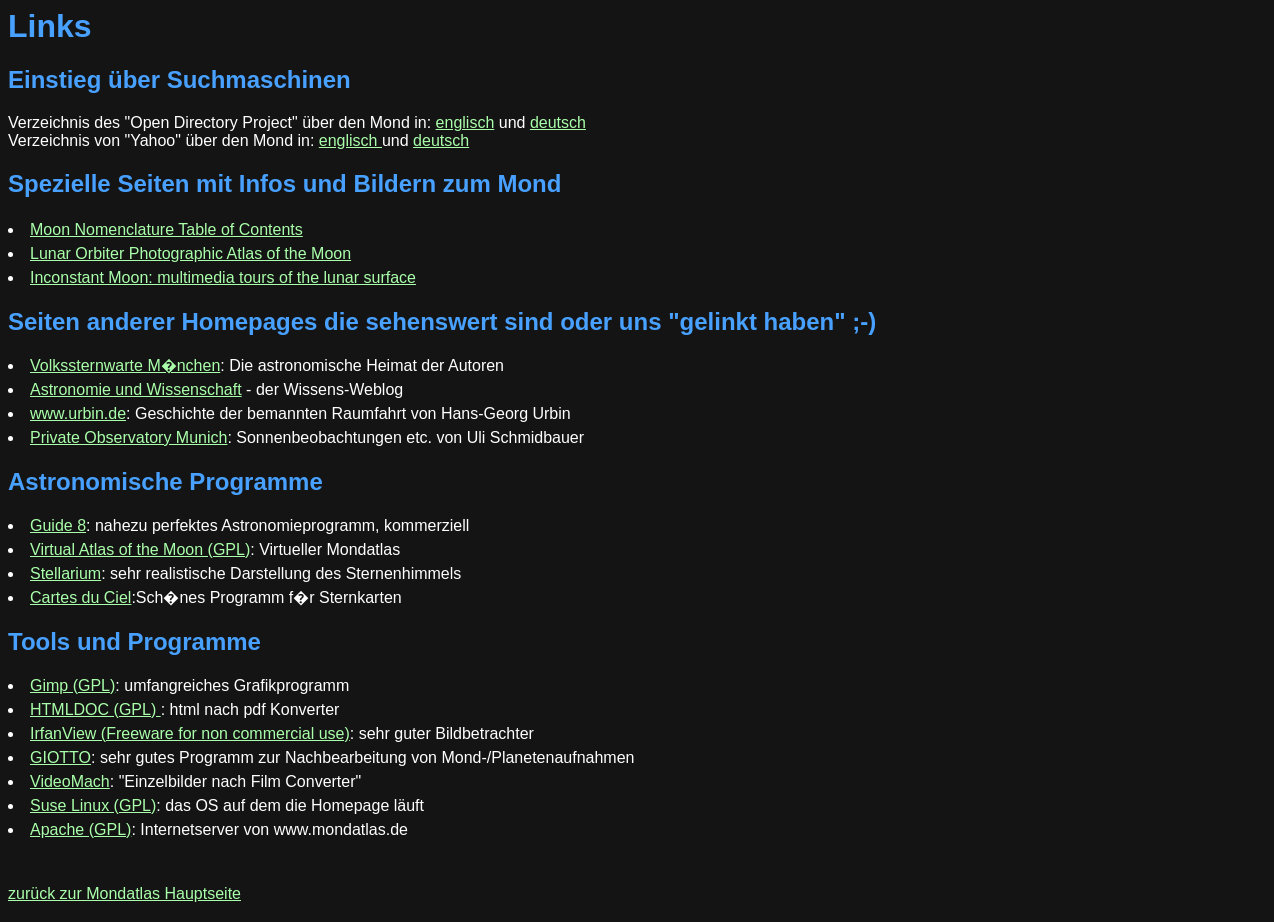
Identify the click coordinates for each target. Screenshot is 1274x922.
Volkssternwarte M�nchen (125, 365)
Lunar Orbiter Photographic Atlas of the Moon (190, 253)
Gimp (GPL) (72, 685)
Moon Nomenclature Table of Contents (166, 229)
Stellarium (65, 573)
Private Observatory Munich (128, 437)
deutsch (558, 122)
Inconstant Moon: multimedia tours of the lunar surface (223, 277)
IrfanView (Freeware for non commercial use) (190, 733)
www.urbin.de (78, 413)
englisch (465, 122)
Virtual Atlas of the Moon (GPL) (140, 549)
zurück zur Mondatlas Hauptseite (124, 893)
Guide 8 (58, 525)
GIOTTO (60, 757)
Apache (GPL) (80, 829)
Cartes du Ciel (80, 597)
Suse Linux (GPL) (93, 805)
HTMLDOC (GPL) (95, 709)
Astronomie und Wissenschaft (136, 389)
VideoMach (70, 781)
